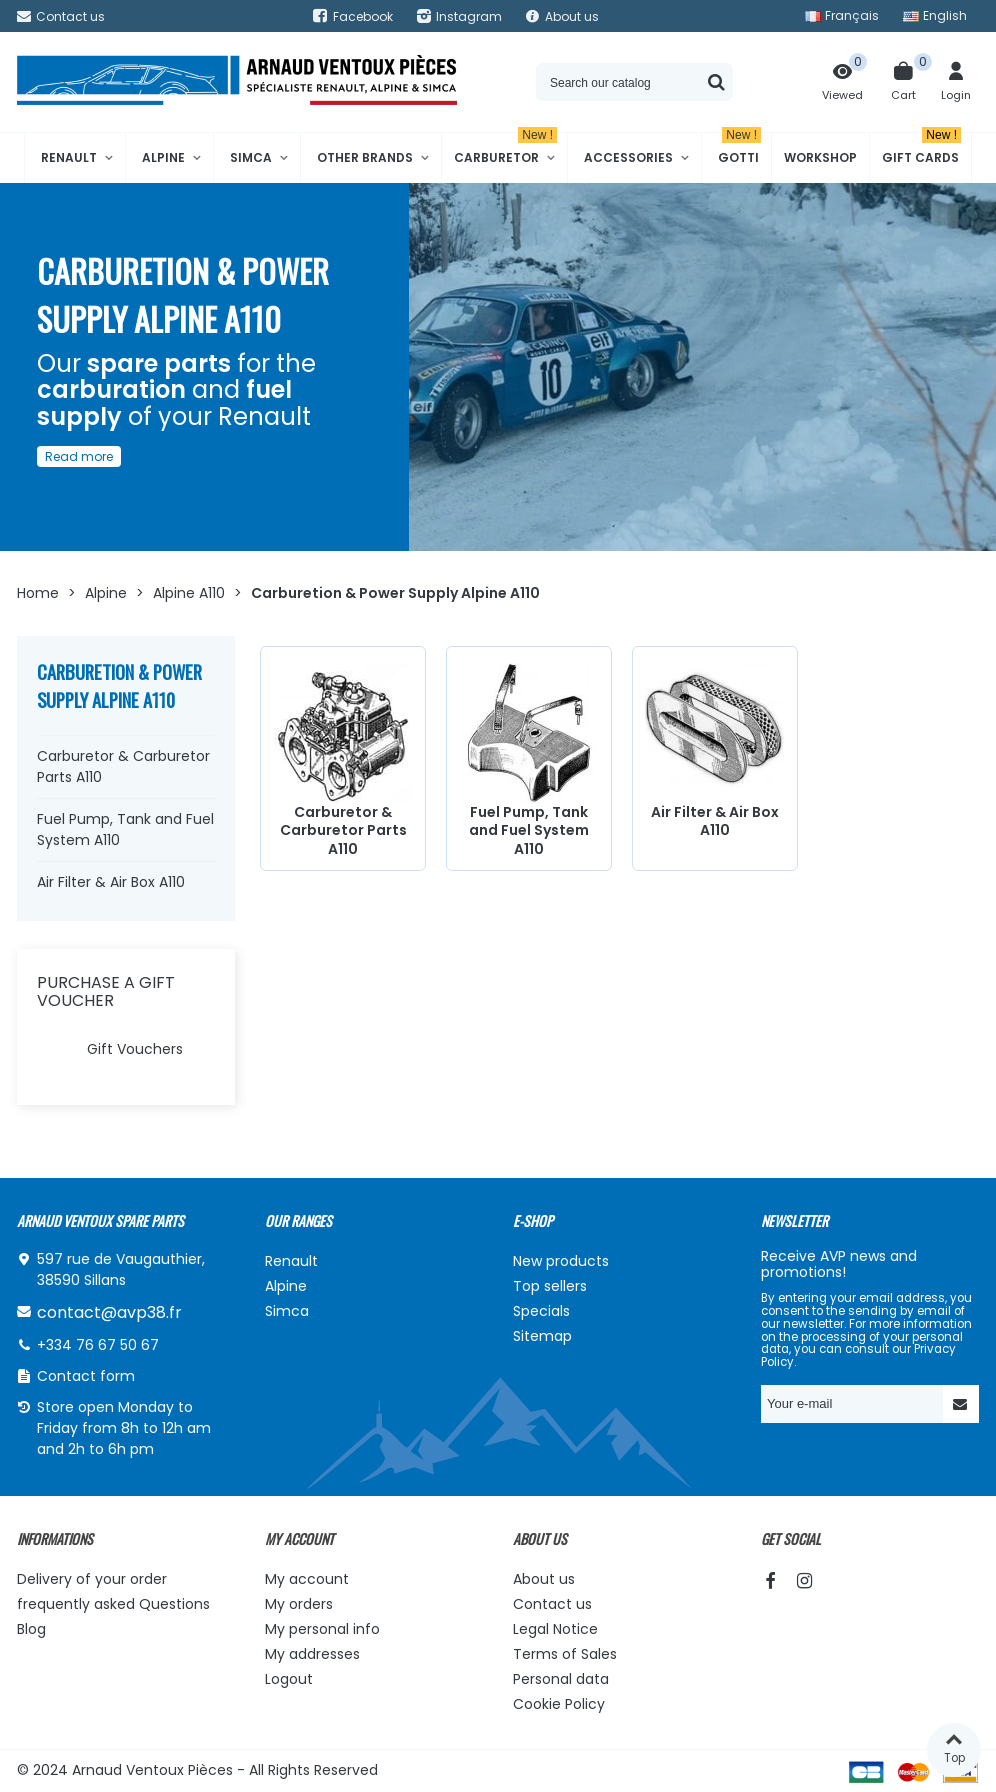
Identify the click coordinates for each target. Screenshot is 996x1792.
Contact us (552, 1604)
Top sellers (550, 1286)
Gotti (739, 149)
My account (307, 1579)
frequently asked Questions (113, 1604)
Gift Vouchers (135, 1049)
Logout (289, 1679)
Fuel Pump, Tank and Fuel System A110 (125, 829)
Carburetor (505, 149)
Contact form (86, 1376)
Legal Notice (555, 1629)
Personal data (561, 1679)
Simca (251, 157)
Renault (69, 157)
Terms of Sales (565, 1654)
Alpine (163, 157)
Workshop (820, 157)
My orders (299, 1604)
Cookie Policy (559, 1704)
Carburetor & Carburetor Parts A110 (123, 766)
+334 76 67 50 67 (98, 1345)
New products (561, 1261)
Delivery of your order (92, 1579)
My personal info (322, 1629)
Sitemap (542, 1336)
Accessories (628, 157)
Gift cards (921, 149)
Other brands (365, 157)
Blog (31, 1629)
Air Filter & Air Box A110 (111, 882)
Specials (541, 1311)
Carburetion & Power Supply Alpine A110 (119, 685)
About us (544, 1579)
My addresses (312, 1654)
